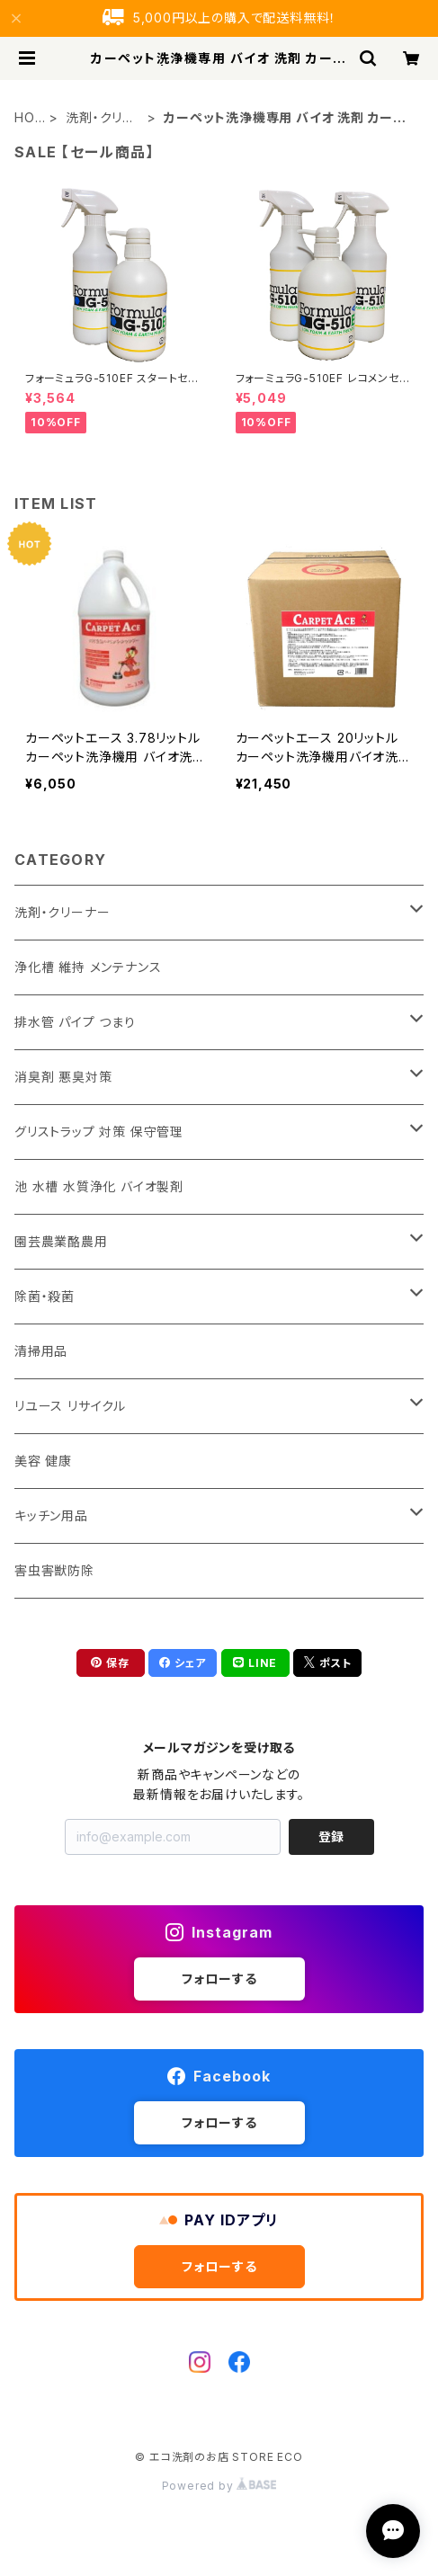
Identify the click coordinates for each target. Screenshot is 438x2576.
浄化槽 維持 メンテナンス (87, 967)
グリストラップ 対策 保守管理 (98, 1131)
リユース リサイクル (70, 1405)
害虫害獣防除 (54, 1570)
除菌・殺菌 (44, 1296)
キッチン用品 (51, 1515)
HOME (24, 118)
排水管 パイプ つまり (75, 1022)
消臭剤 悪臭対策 (63, 1076)
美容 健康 (43, 1460)
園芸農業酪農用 (61, 1241)
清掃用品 (40, 1351)
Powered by (219, 2485)
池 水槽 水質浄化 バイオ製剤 (98, 1186)
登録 (331, 1836)
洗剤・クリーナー (101, 118)
